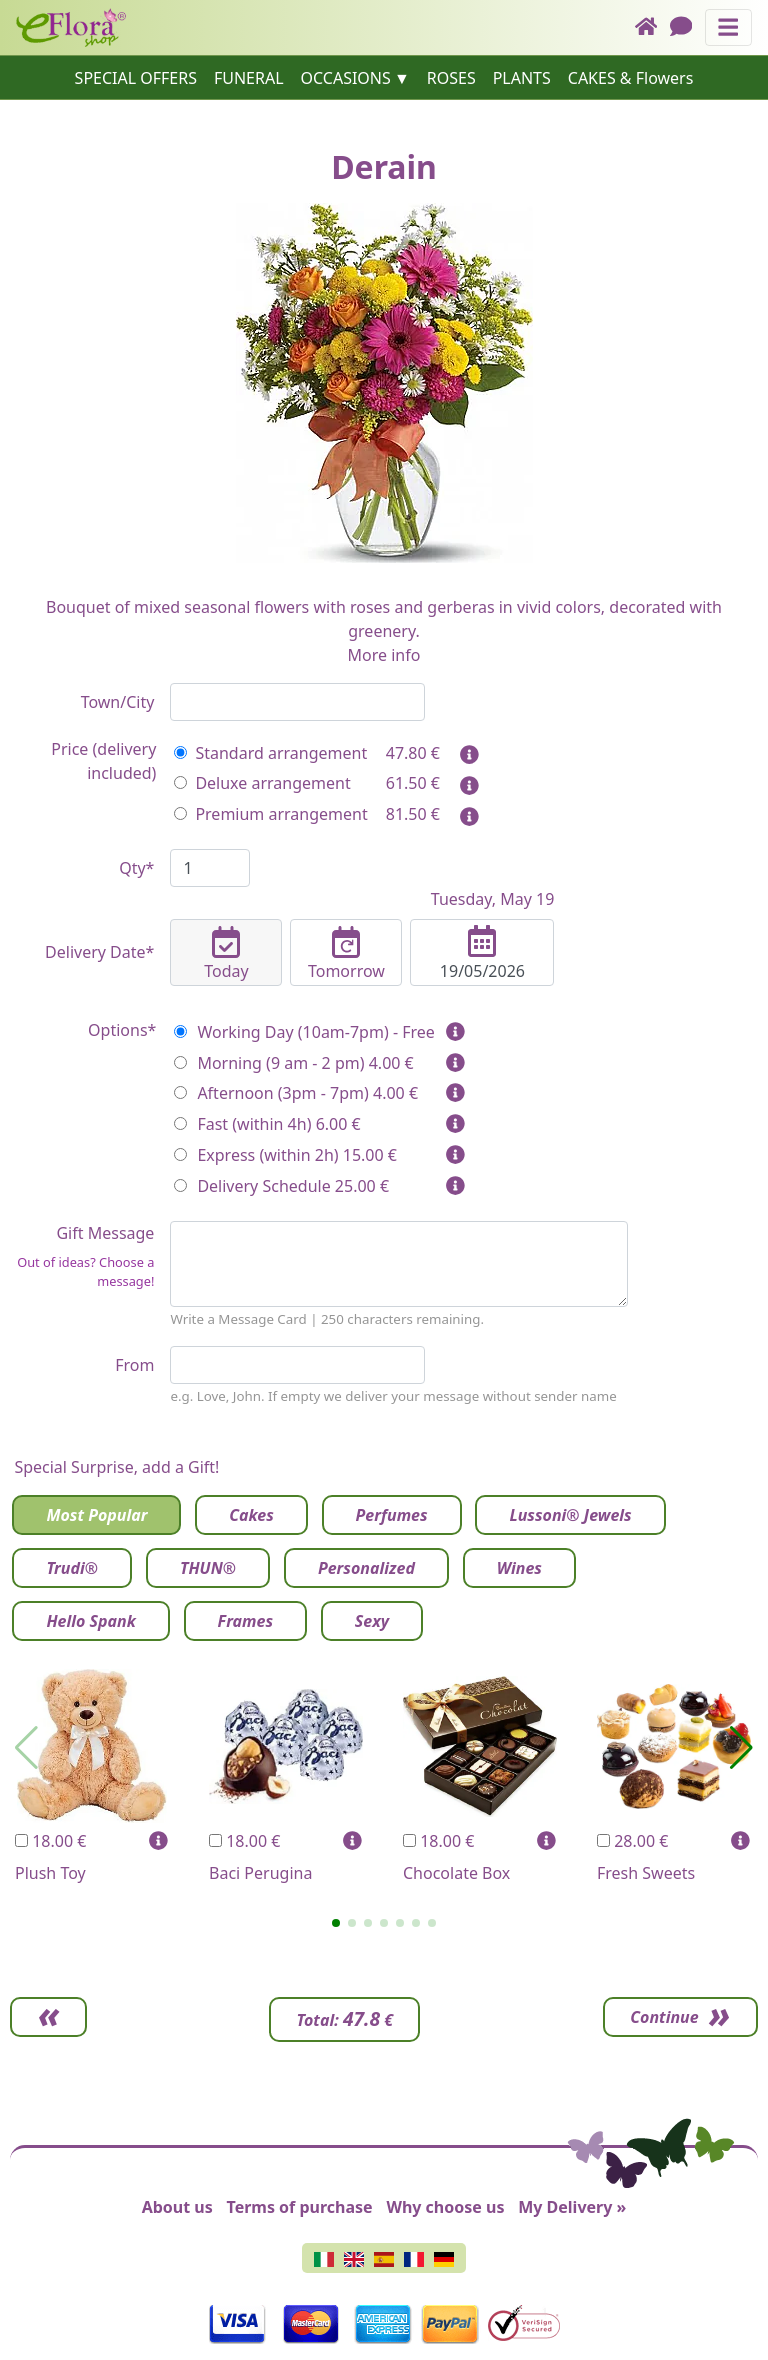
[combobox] (297, 702)
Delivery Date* (99, 952)
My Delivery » (572, 2207)
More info (384, 655)
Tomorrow (346, 954)
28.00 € (632, 1841)
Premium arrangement (270, 814)
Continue (658, 2017)
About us (177, 2207)
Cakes (251, 1515)
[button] (336, 1923)
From (134, 1365)
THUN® (208, 1568)
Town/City (118, 702)
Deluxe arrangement (262, 783)
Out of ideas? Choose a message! (85, 1271)
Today (226, 954)
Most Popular (96, 1515)
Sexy (372, 1621)
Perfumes (392, 1515)
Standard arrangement (270, 753)
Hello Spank (90, 1621)
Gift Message (82, 1256)
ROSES (451, 78)
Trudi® (72, 1568)
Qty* (136, 868)
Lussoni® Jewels (570, 1515)
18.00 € (50, 1841)
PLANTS (522, 78)
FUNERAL (249, 78)
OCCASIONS (346, 78)
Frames (245, 1621)
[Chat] (687, 27)
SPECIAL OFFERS (136, 78)
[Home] (652, 27)
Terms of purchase (300, 2207)
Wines (519, 1568)
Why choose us (445, 2207)
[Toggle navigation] (728, 27)
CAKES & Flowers (631, 78)
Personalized (366, 1568)
